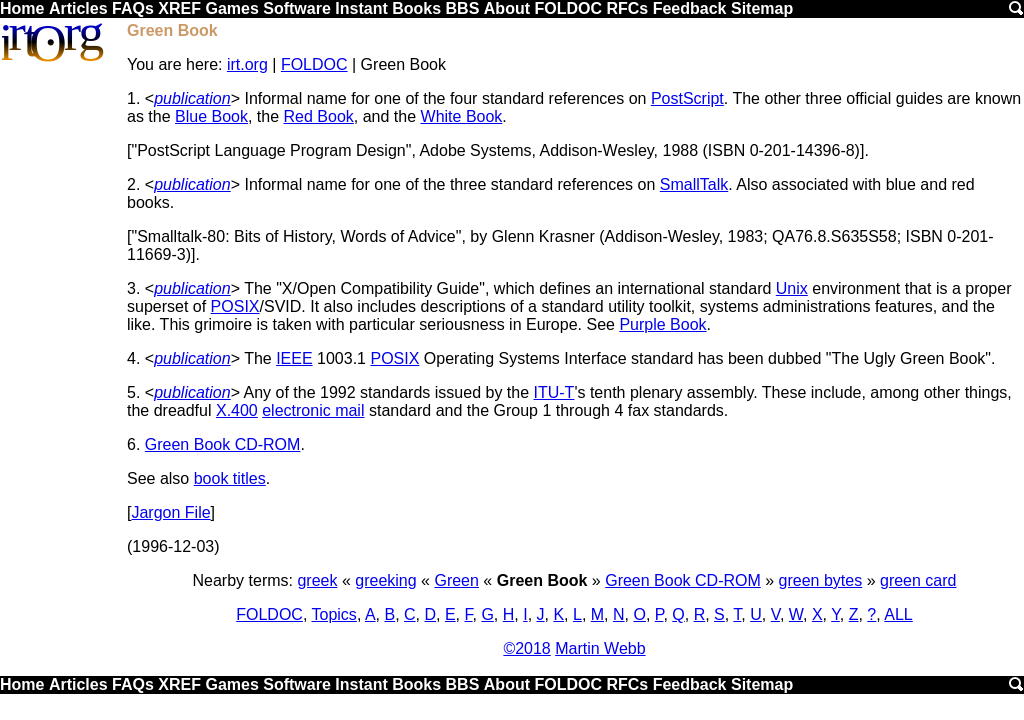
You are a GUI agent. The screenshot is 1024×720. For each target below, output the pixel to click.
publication (192, 98)
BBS (463, 8)
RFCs (627, 8)
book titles (230, 478)
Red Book (319, 116)
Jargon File (170, 512)
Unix (792, 288)
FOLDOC (568, 8)
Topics (334, 614)
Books (416, 8)
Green (456, 580)
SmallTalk (694, 184)
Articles (78, 8)
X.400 (237, 410)
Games (231, 8)
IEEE (294, 358)
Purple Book (662, 324)
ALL (898, 614)
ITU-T (554, 392)
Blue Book (211, 116)
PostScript (687, 98)
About (507, 8)
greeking (385, 580)
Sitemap (762, 8)
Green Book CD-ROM (223, 444)
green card (918, 580)
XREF (179, 8)
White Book (462, 116)
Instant (361, 8)
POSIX (235, 306)
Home (22, 8)
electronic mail (313, 410)
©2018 (526, 648)
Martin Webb (600, 648)
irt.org (247, 64)
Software (297, 8)
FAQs (133, 8)
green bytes (821, 580)
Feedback (690, 8)
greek (317, 580)
